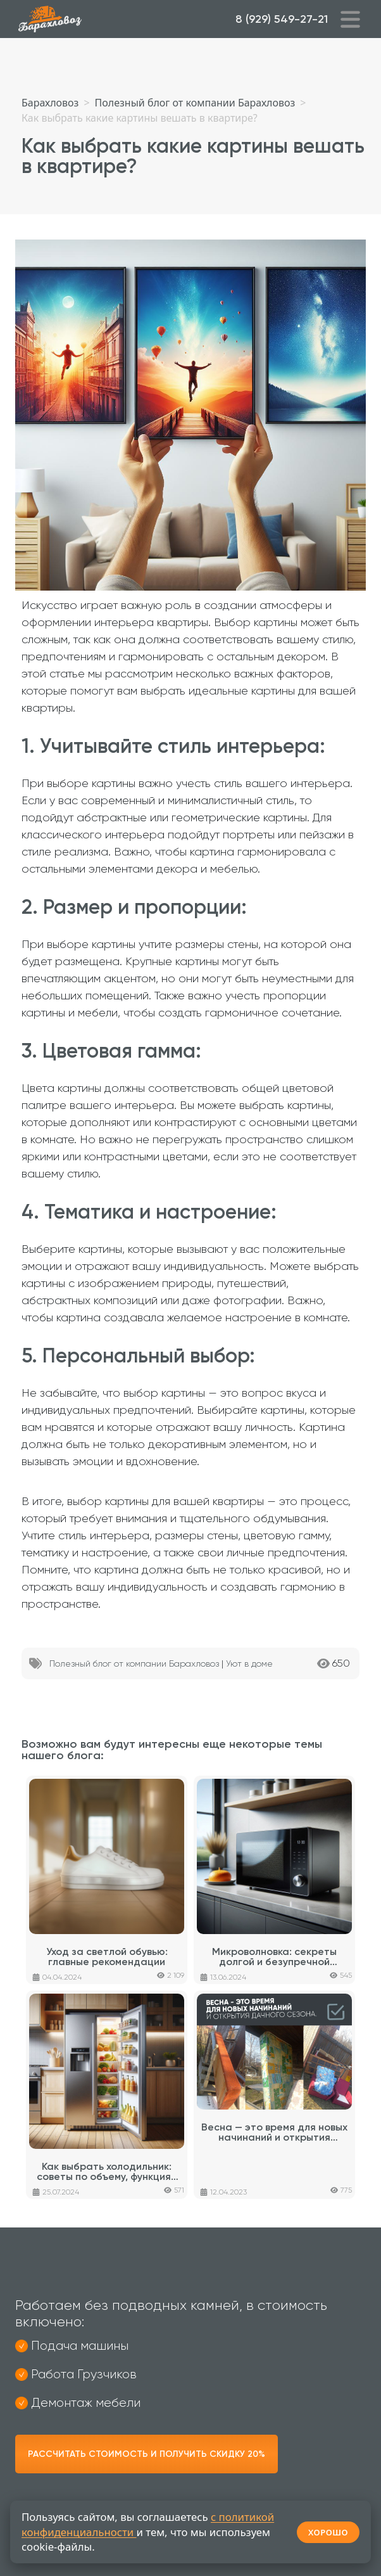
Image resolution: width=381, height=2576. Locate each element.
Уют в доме (249, 1663)
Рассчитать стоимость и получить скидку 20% (146, 2454)
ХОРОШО (328, 2532)
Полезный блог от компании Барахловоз (134, 1663)
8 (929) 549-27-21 (281, 19)
